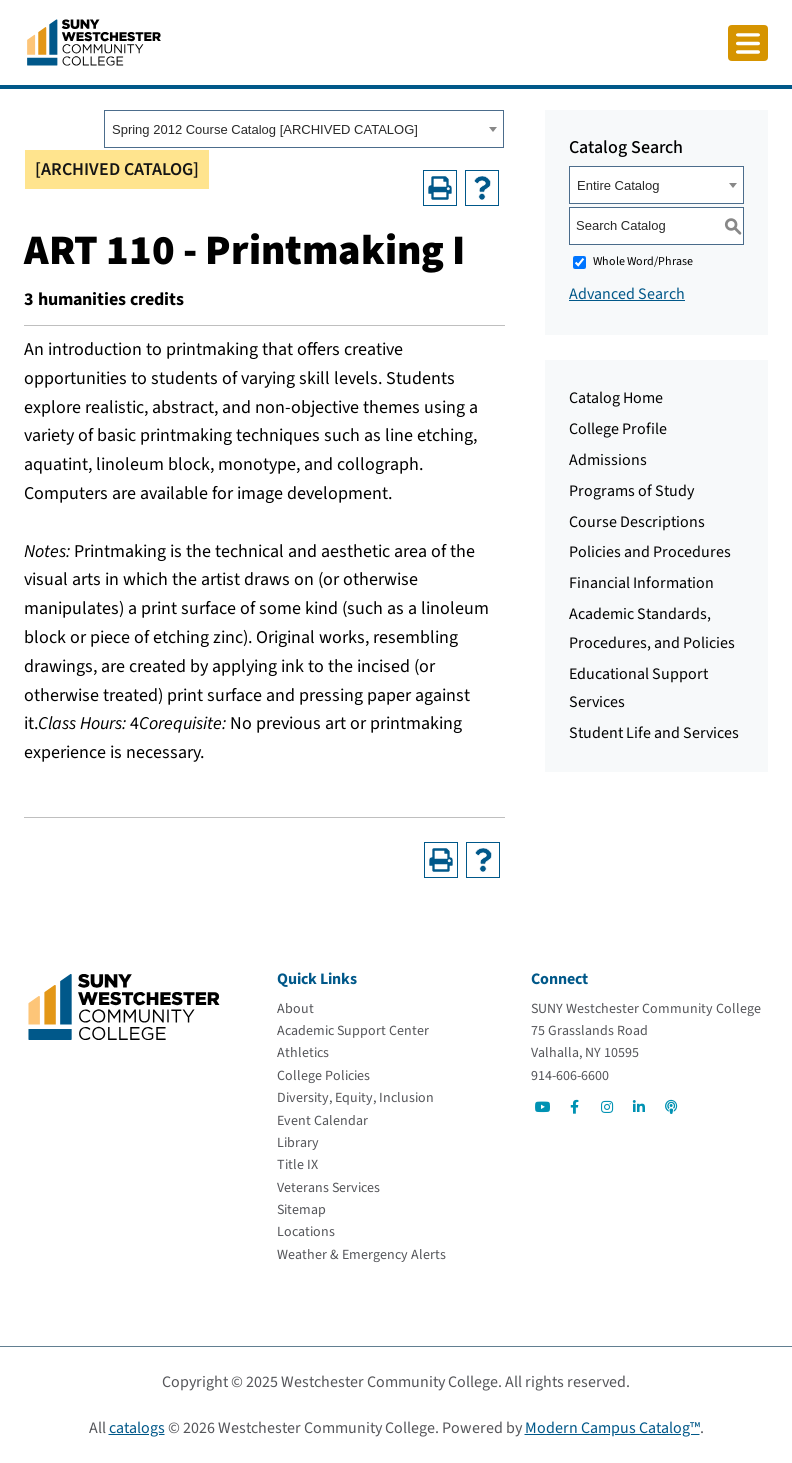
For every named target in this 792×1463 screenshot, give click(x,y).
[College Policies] (323, 1076)
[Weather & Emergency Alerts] (361, 1255)
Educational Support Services (638, 688)
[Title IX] (297, 1165)
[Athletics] (303, 1053)
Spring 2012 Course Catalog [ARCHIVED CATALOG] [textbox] (265, 129)
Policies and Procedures (650, 552)
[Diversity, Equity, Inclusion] (355, 1098)
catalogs (137, 1428)
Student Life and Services (654, 733)
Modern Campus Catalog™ (612, 1428)
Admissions (608, 460)
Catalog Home (616, 398)
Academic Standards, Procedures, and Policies (652, 628)
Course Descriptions (637, 522)
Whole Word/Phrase (643, 261)
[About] (295, 1009)
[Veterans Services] (328, 1188)
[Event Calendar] (322, 1121)
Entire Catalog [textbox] (618, 185)
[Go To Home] (94, 41)
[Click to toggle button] (748, 43)
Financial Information (641, 583)
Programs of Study (631, 491)
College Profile (618, 429)
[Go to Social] (543, 1107)
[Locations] (306, 1232)
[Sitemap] (301, 1210)
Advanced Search (627, 294)
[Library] (298, 1143)
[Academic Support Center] (353, 1031)
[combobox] (304, 129)
